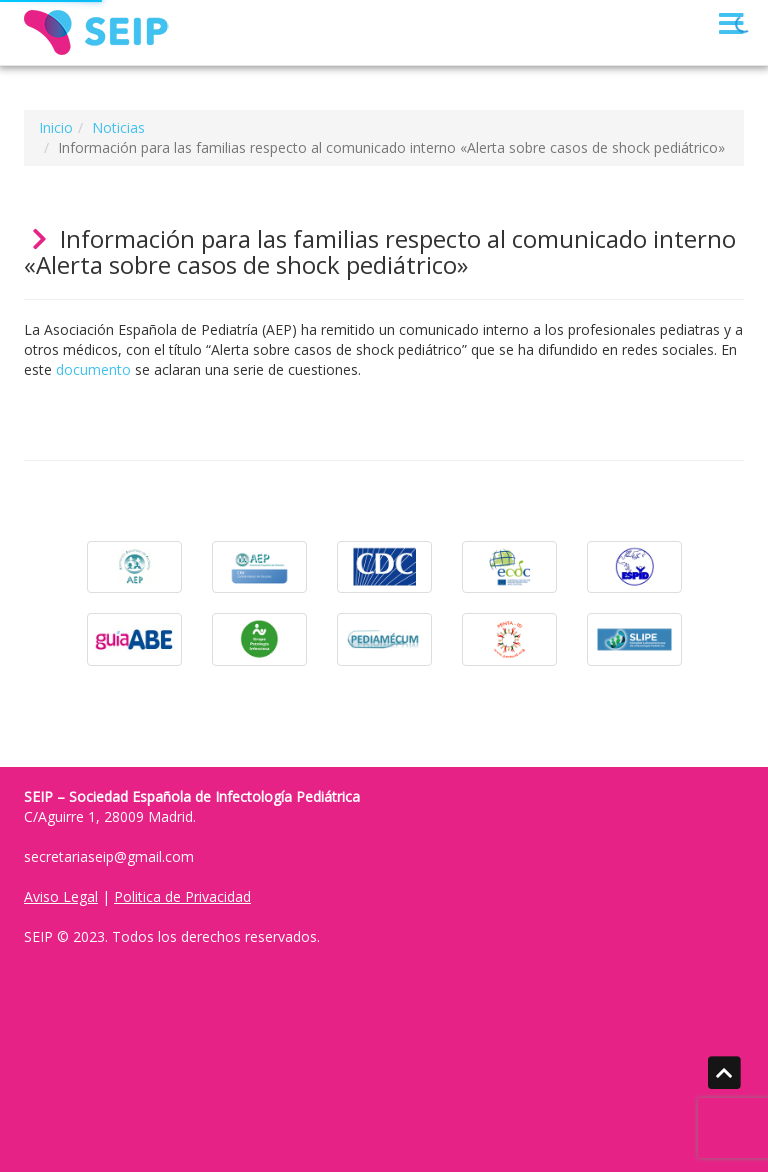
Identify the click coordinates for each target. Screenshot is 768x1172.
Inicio (56, 127)
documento (93, 369)
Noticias (118, 127)
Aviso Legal (61, 896)
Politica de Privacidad (182, 896)
